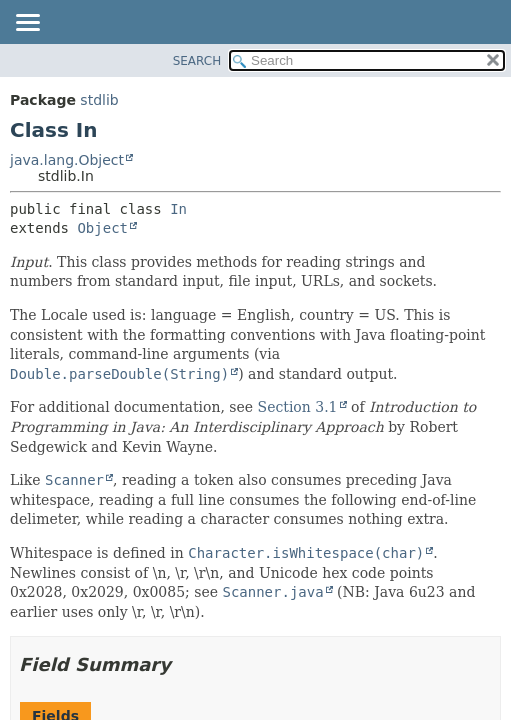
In (178, 209)
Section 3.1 (298, 407)
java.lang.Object (67, 160)
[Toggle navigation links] (27, 24)
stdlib (99, 100)
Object (102, 228)
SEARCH (197, 61)
